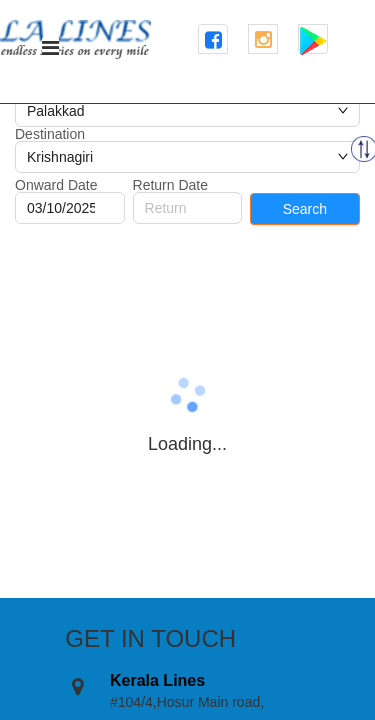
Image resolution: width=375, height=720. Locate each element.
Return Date (170, 185)
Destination (50, 134)
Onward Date (56, 185)
